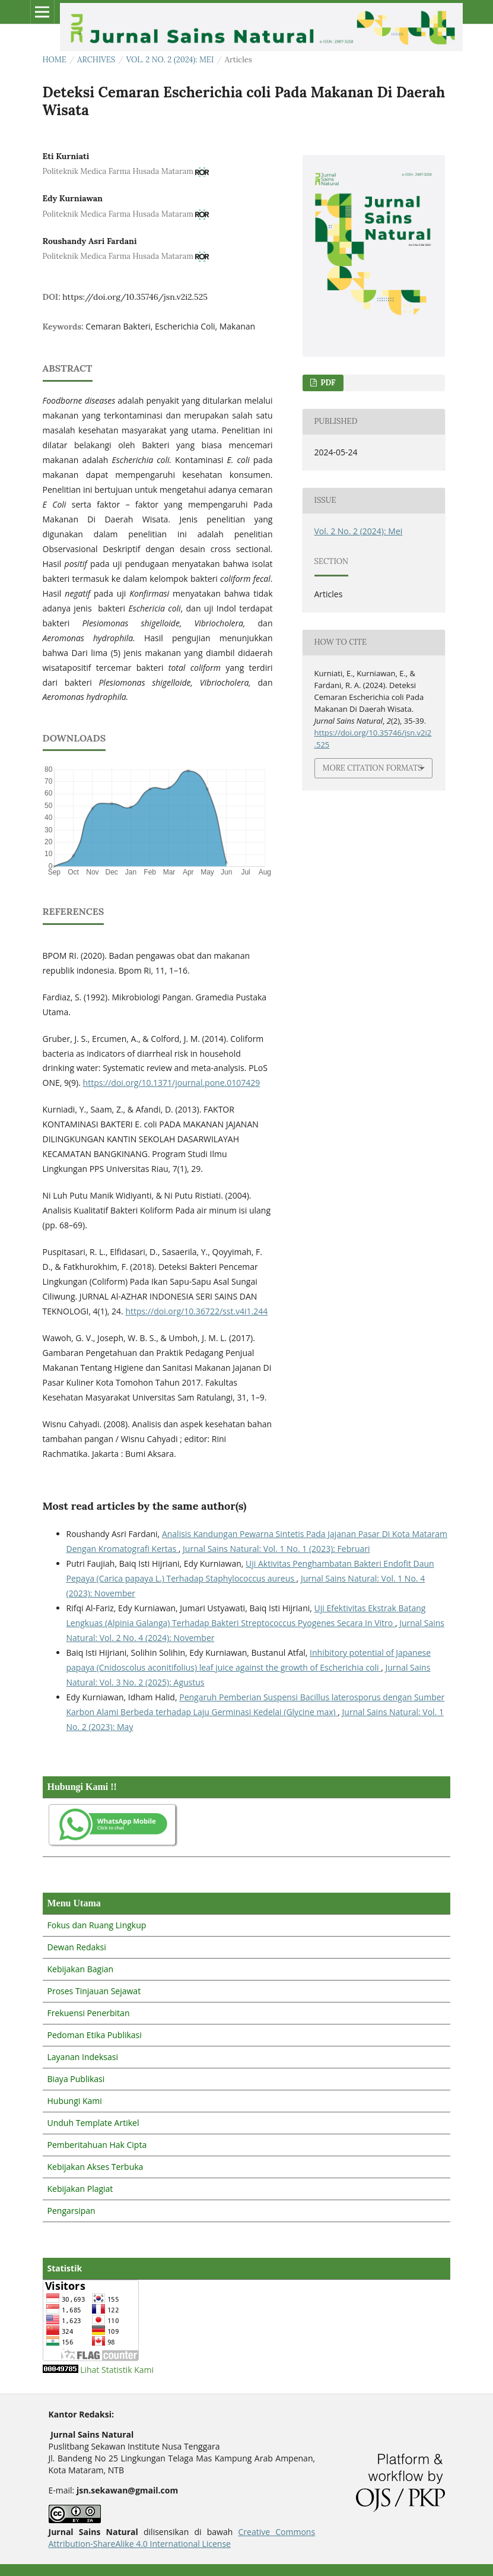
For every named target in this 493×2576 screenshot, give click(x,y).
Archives (96, 60)
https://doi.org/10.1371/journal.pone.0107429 (171, 1082)
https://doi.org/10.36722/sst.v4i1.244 (196, 1311)
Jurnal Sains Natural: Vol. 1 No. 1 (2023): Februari (276, 1548)
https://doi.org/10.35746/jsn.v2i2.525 (135, 296)
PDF (327, 383)
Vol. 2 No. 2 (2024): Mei (170, 60)
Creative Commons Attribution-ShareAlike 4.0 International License (182, 2537)
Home (54, 60)
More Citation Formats (372, 768)
